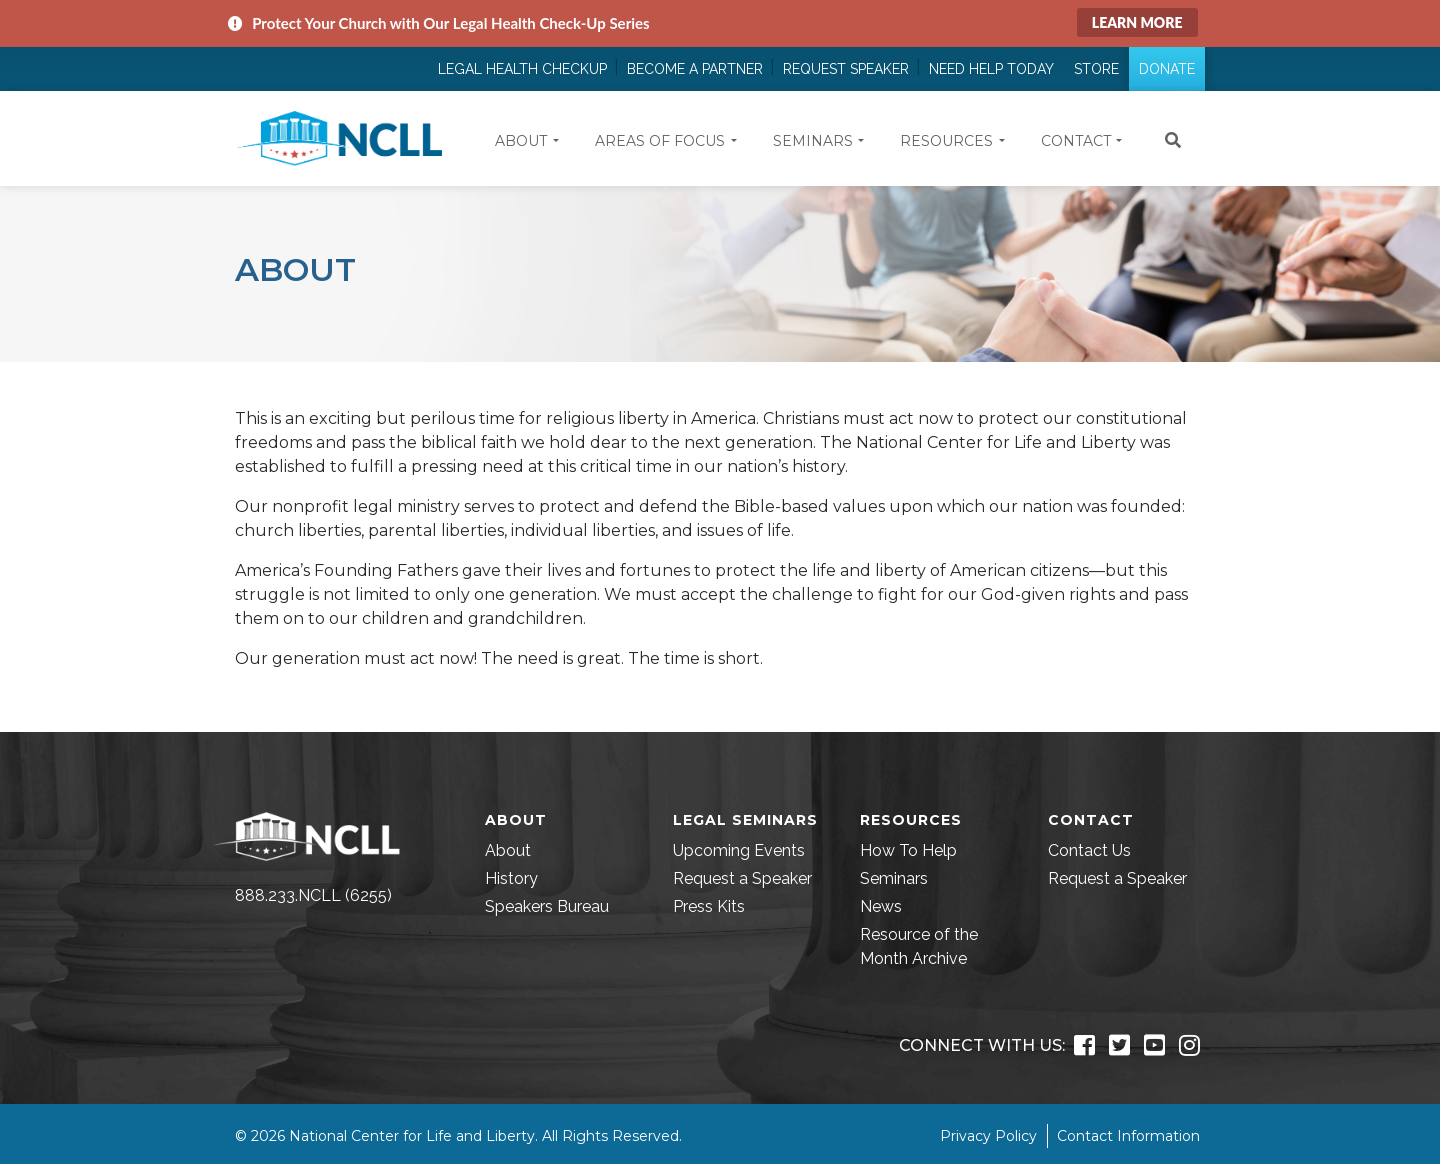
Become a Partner (695, 69)
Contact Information (1128, 1136)
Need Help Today (991, 69)
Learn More (1137, 22)
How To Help (908, 850)
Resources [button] (946, 141)
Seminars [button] (813, 141)
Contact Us (1089, 850)
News (881, 906)
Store (1096, 69)
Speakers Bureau (547, 906)
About (508, 850)
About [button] (521, 141)
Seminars (894, 878)
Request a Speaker (742, 878)
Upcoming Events (739, 850)
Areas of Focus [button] (660, 141)
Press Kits (709, 906)
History (511, 878)
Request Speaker (846, 69)
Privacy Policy (988, 1136)
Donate (1167, 69)
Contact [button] (1076, 141)
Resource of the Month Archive (919, 946)
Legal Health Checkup (522, 69)
